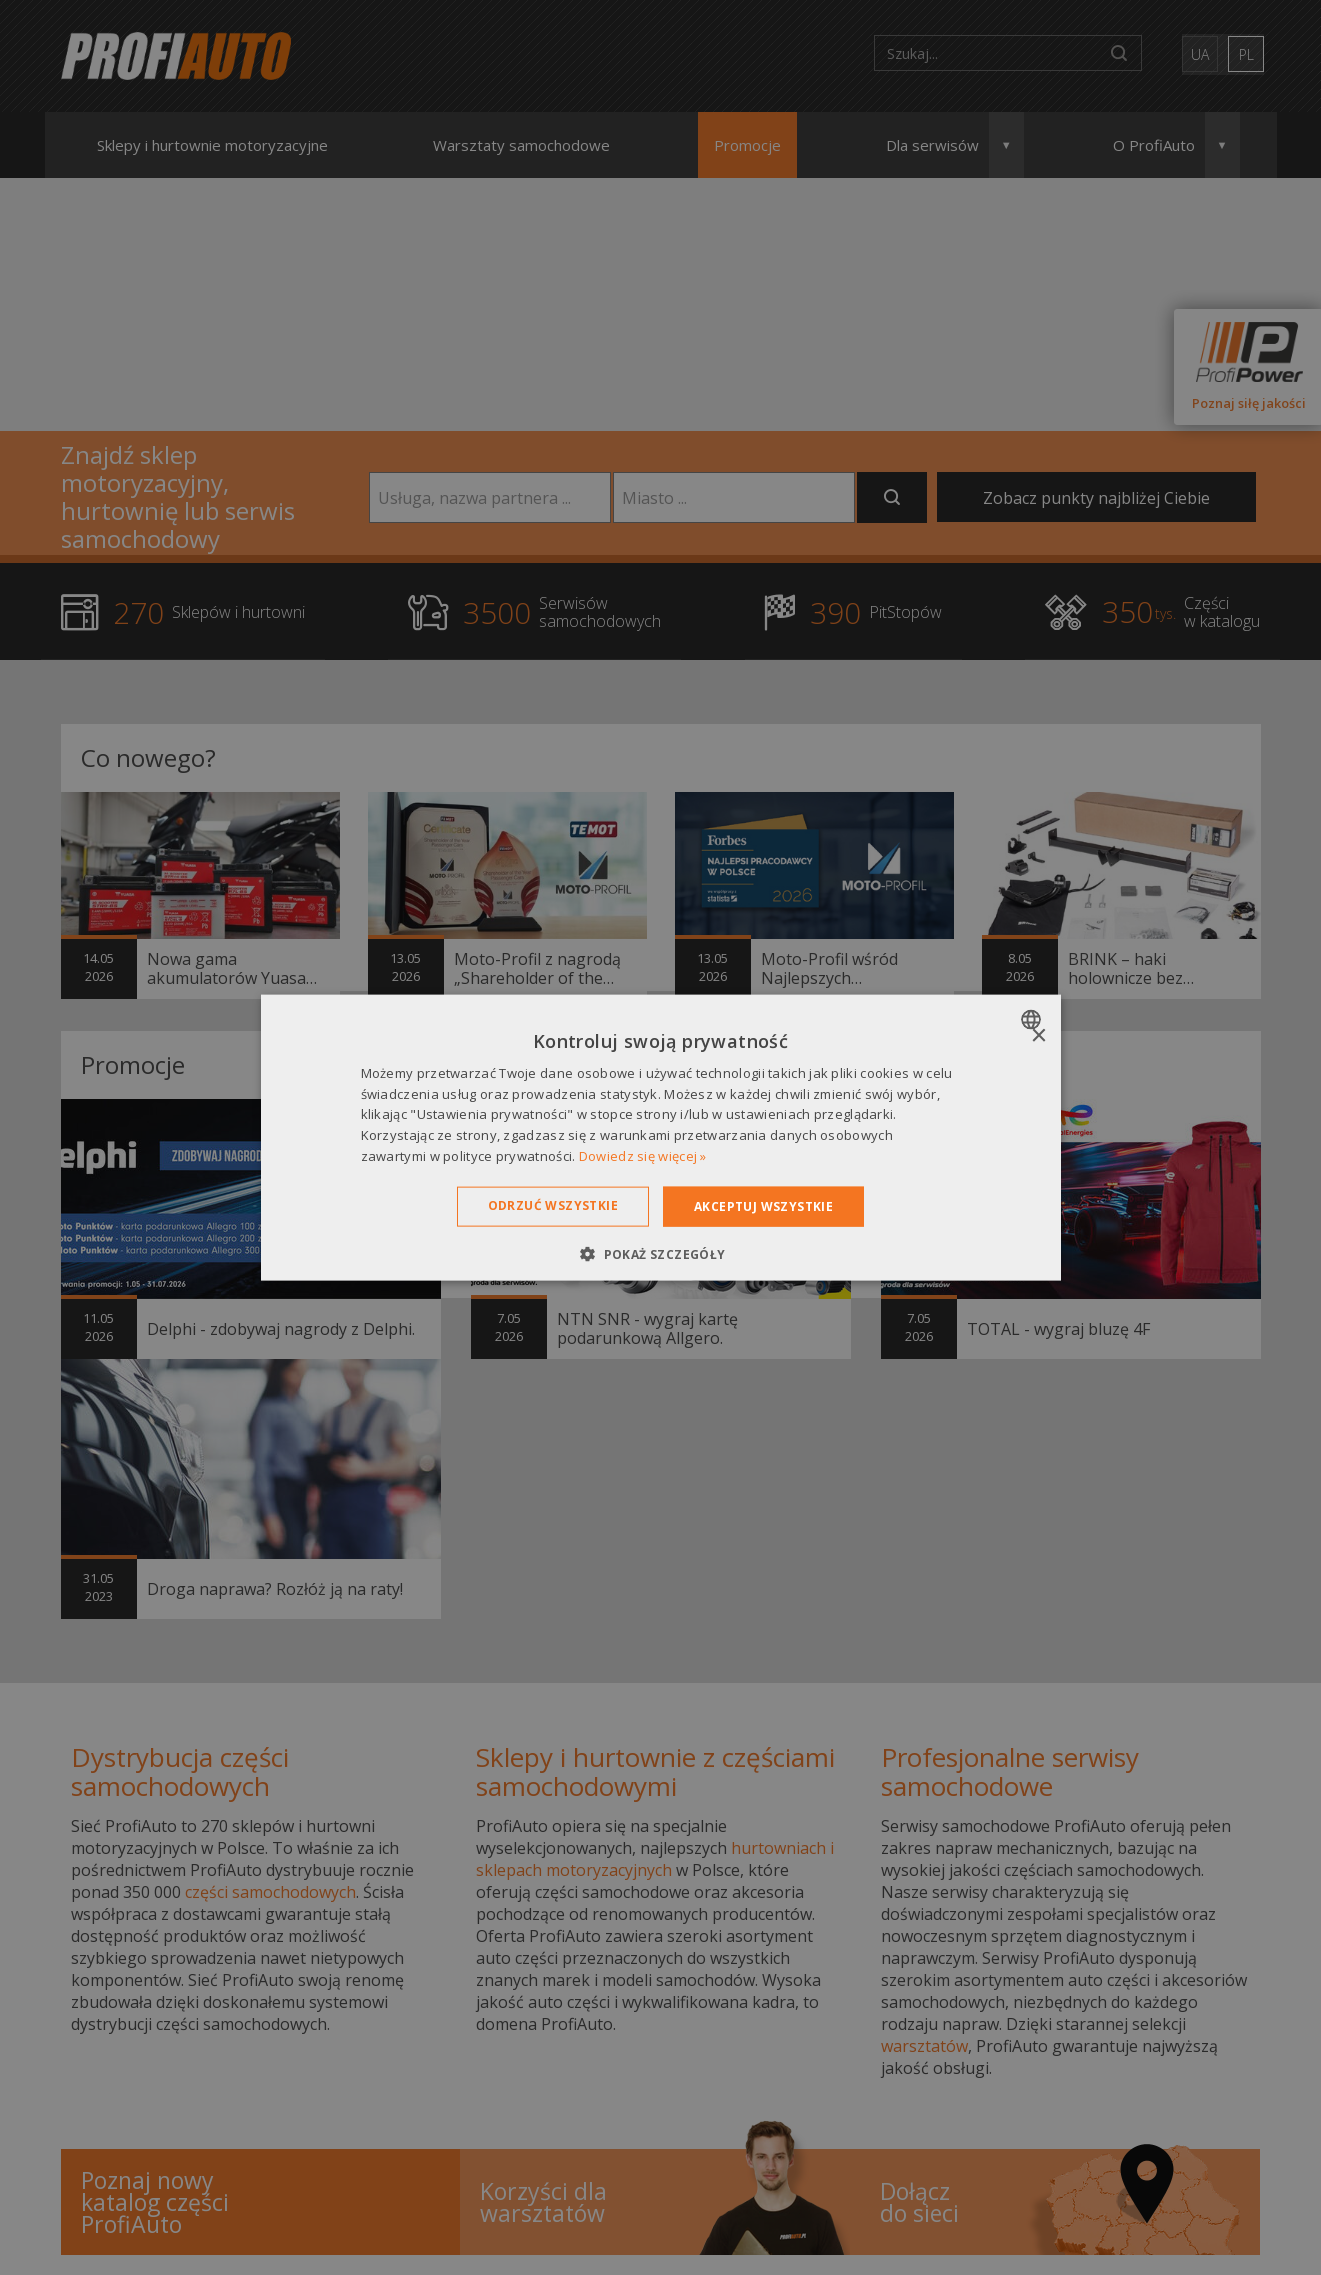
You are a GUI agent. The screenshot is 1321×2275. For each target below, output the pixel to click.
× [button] (1038, 1035)
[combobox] (1033, 1019)
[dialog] (661, 1137)
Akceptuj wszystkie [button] (763, 1205)
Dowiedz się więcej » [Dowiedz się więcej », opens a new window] (643, 1156)
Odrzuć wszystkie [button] (553, 1204)
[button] (660, 1254)
